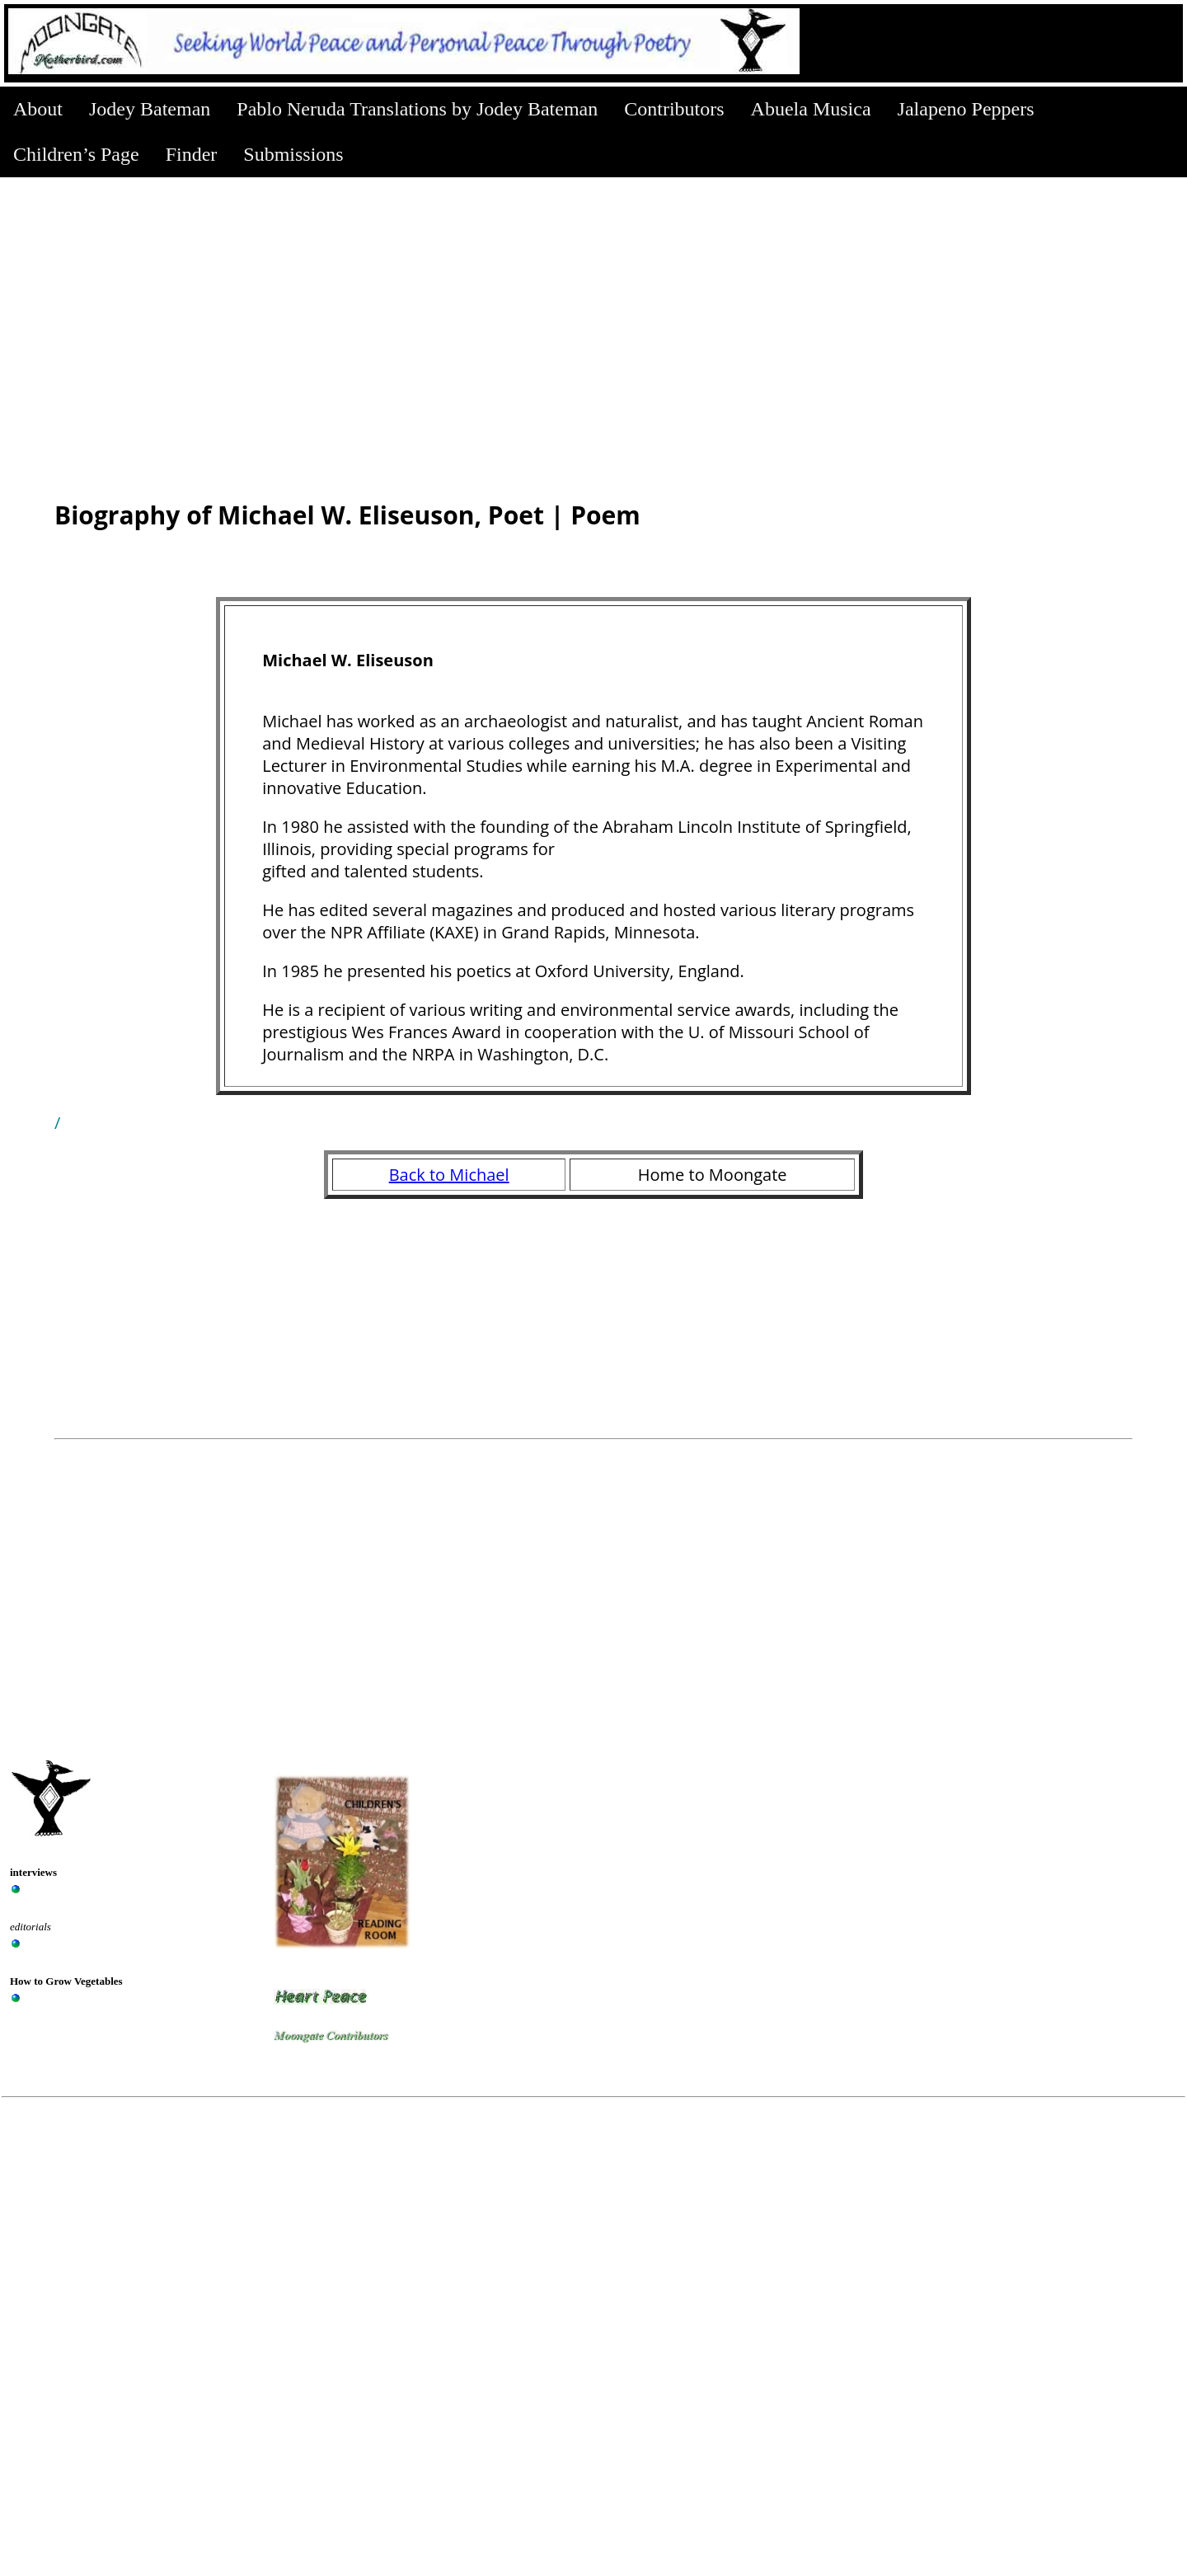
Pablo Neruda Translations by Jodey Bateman (417, 109)
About (38, 109)
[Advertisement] (593, 301)
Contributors (674, 109)
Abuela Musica (811, 109)
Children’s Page (76, 154)
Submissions (293, 154)
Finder (192, 154)
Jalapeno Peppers (966, 109)
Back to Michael (449, 1174)
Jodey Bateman (149, 109)
